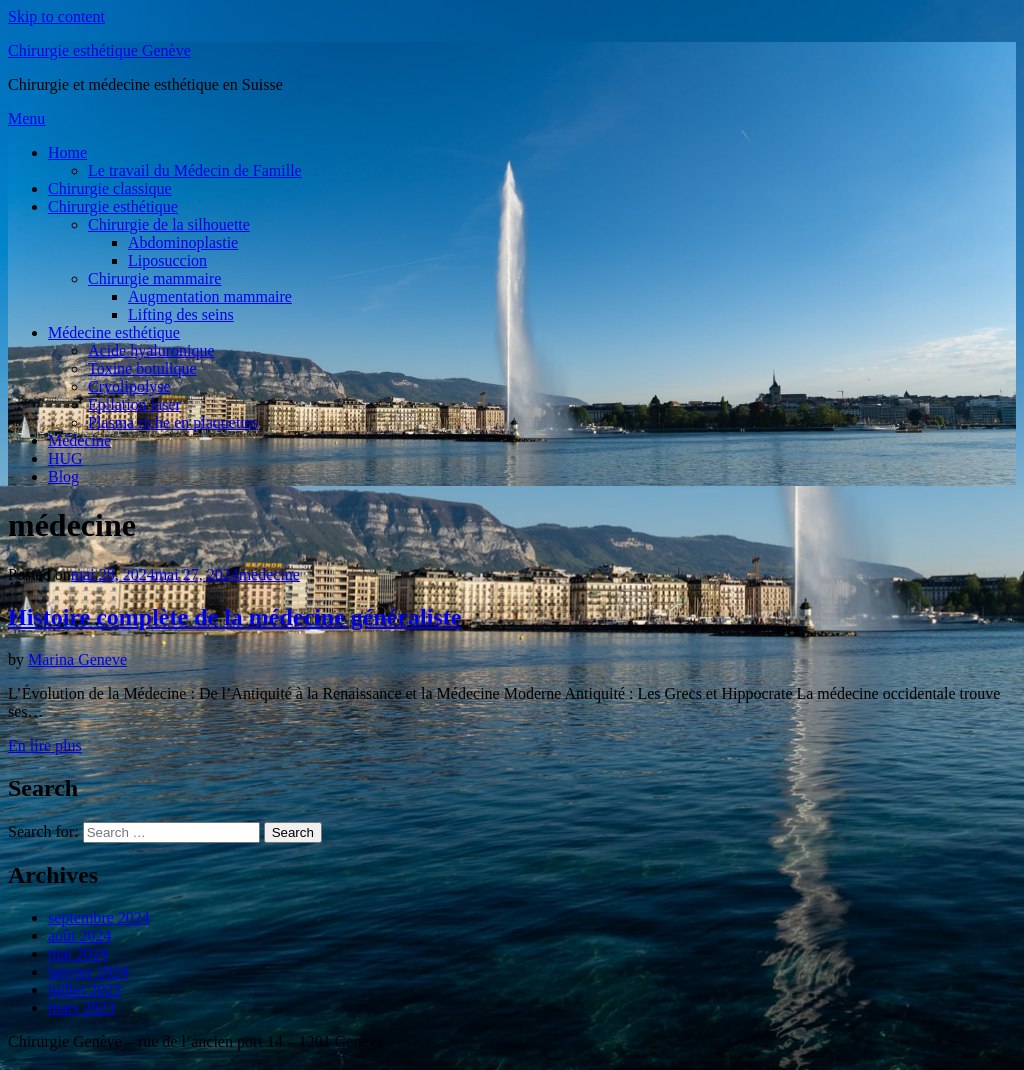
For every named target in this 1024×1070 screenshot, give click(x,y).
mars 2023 (81, 1007)
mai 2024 (78, 953)
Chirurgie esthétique (113, 206)
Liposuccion (167, 260)
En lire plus (45, 745)
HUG (65, 458)
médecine (269, 574)
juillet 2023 (84, 989)
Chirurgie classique (110, 188)
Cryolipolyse (129, 386)
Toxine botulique (142, 368)
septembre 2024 (99, 917)
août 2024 (80, 935)
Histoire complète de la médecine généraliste (234, 617)
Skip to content (56, 16)
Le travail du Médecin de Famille (195, 170)
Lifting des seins (181, 314)
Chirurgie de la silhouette (169, 224)
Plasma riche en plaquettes (173, 422)
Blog (63, 476)
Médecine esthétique (114, 332)
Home (67, 152)
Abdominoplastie (183, 242)
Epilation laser (134, 404)
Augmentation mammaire (210, 296)
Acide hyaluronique (151, 350)
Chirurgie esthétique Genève (99, 50)
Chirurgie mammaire (154, 278)
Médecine (79, 440)
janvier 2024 (88, 971)
